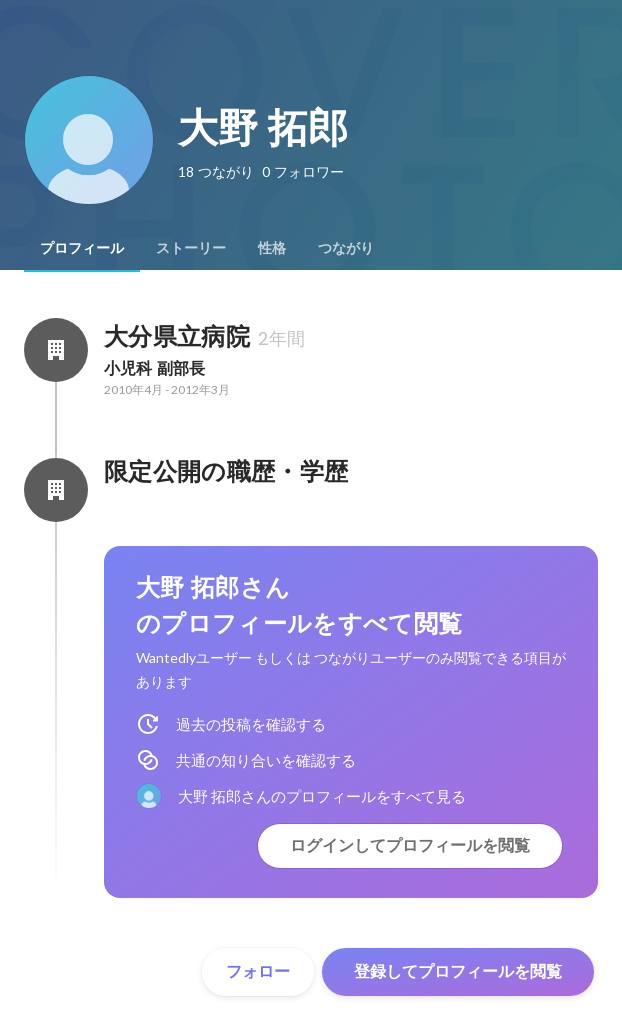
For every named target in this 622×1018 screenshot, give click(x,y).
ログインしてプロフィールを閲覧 (410, 845)
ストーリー (191, 248)
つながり (346, 248)
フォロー (258, 971)
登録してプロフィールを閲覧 (458, 971)
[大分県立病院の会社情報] (56, 350)
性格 (272, 248)
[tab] (82, 248)
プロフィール (82, 248)
